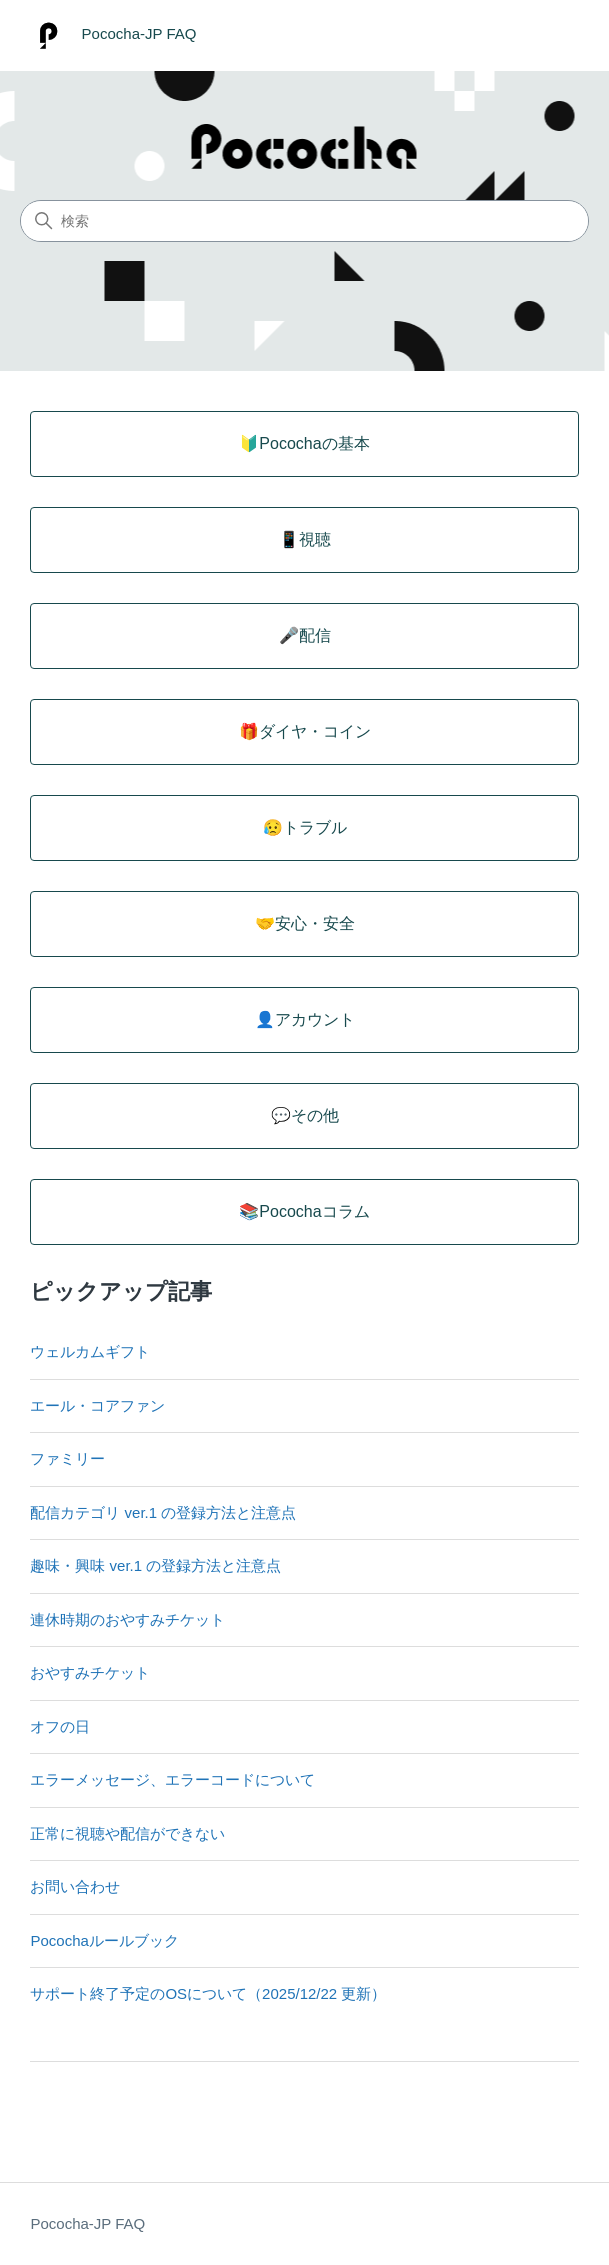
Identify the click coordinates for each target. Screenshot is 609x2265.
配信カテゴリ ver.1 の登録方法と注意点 (163, 1512)
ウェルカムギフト (90, 1351)
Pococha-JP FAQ (87, 2223)
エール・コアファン (97, 1405)
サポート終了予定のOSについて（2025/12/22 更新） (208, 1993)
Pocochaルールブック (104, 1940)
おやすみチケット (90, 1672)
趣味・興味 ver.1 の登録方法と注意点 (155, 1565)
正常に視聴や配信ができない (127, 1833)
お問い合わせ (75, 1886)
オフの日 (60, 1726)
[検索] (304, 221)
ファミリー (67, 1458)
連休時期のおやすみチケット (127, 1619)
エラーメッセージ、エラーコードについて (172, 1779)
